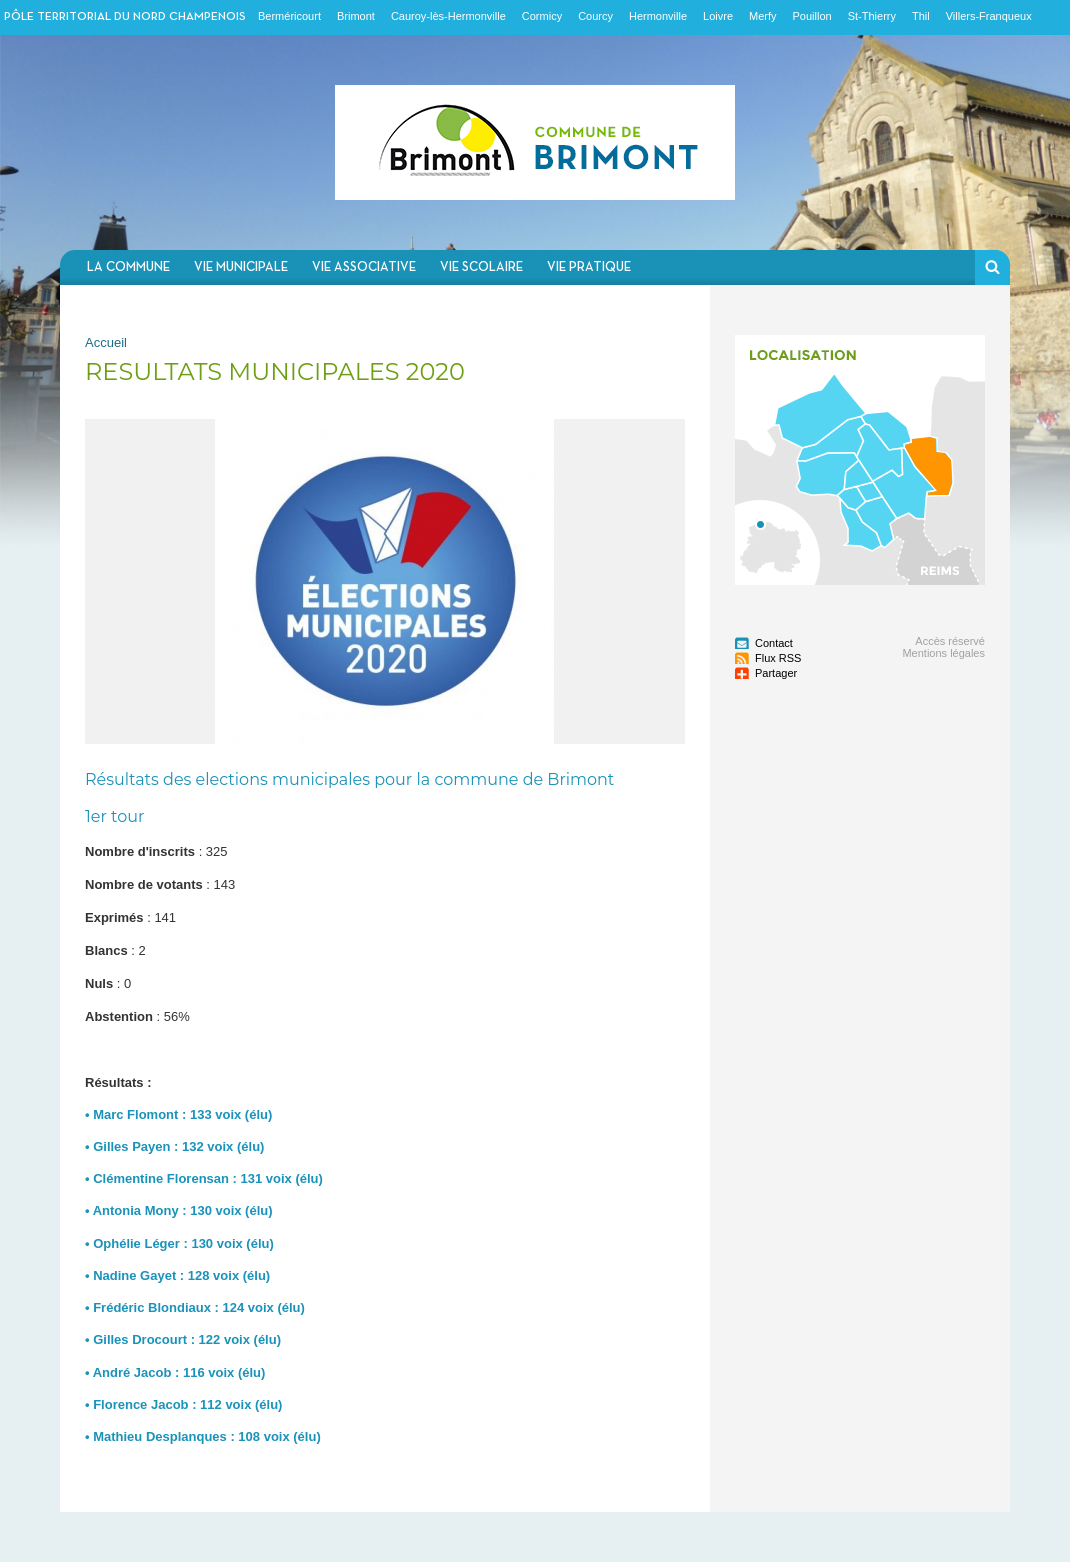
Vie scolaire (481, 267)
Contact (774, 643)
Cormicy (542, 16)
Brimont (356, 16)
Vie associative (364, 267)
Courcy (595, 16)
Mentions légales (943, 653)
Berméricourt (289, 16)
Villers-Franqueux (989, 16)
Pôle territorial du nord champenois (125, 17)
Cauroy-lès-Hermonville (448, 16)
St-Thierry (872, 16)
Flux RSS (778, 658)
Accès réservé (950, 641)
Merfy (763, 16)
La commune (128, 267)
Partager (776, 673)
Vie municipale (241, 267)
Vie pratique (589, 267)
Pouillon (812, 16)
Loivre (718, 16)
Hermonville (658, 16)
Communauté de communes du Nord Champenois (535, 142)
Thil (921, 16)
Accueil (106, 342)
